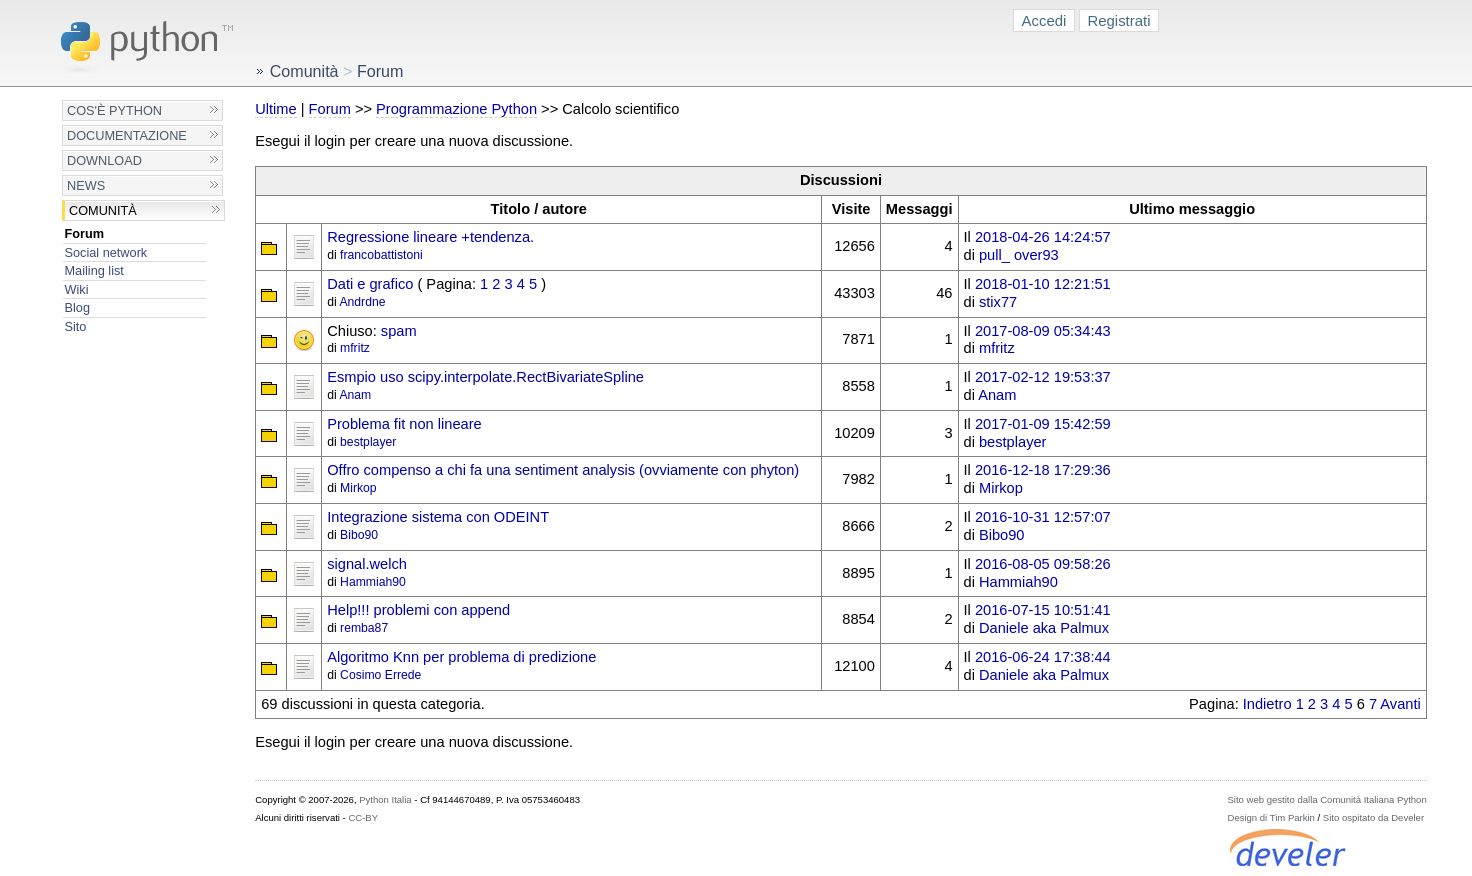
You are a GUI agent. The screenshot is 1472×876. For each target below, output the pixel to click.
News (86, 185)
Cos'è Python (114, 110)
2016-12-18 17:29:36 (1043, 470)
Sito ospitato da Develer (1373, 817)
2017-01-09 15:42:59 (1043, 424)
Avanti (1400, 704)
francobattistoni (381, 255)
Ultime (275, 109)
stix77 (998, 302)
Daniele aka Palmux (1044, 628)
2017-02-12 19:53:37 (1043, 377)
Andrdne (362, 302)
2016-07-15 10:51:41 (1043, 610)
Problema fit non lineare (404, 424)
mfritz (355, 348)
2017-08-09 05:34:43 (1043, 331)
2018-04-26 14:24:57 (1043, 237)
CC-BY (363, 817)
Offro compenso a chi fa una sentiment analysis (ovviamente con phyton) (563, 470)
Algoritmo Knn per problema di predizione (461, 657)
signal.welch (367, 564)
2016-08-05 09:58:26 (1043, 564)
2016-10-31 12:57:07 (1043, 517)
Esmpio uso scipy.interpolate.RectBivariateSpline (485, 377)
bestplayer (368, 442)
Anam (355, 395)
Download (104, 160)
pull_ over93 (1019, 255)
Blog (77, 307)
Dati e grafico (370, 284)
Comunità (103, 210)
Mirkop (358, 488)
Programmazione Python (456, 109)
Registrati (1118, 20)
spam (399, 331)
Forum (85, 233)
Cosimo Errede (380, 675)
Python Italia (385, 799)
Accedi (1044, 20)
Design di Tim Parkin (1271, 817)
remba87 (364, 628)
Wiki (77, 289)
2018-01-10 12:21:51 (1043, 284)
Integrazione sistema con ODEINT (438, 517)
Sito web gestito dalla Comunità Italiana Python (1327, 799)
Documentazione (127, 135)
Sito (76, 326)
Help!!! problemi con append (418, 610)
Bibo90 (359, 535)
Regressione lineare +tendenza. (430, 237)
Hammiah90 (373, 582)
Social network (106, 252)
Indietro (1267, 704)
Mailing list (94, 270)
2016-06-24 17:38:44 (1043, 657)
